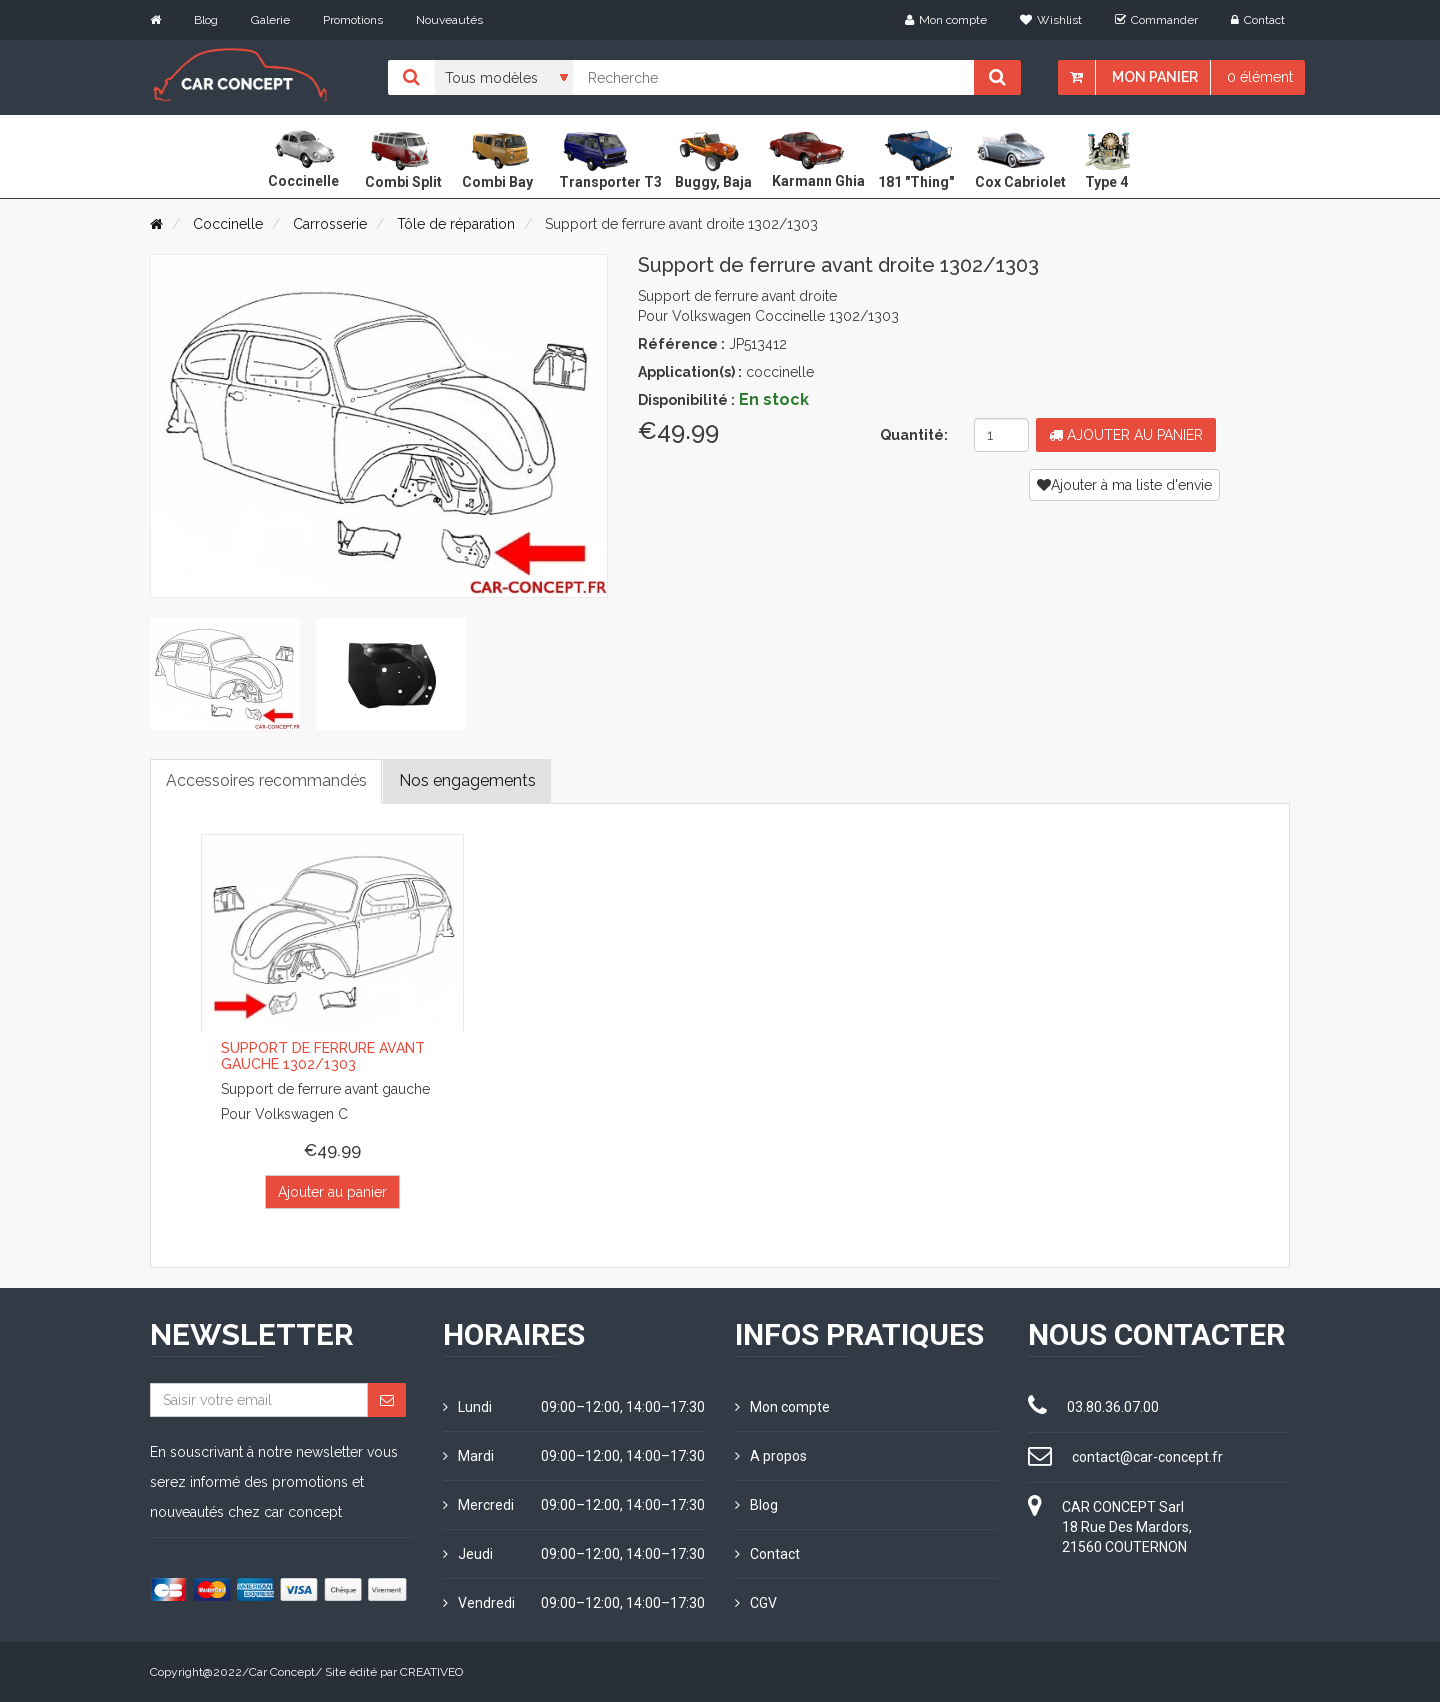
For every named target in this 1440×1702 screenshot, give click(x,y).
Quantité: (914, 435)
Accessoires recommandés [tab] (266, 780)
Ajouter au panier (1126, 435)
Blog (206, 20)
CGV (756, 1603)
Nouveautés (449, 20)
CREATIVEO (431, 1672)
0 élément (1260, 77)
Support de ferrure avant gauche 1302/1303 (323, 1056)
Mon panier (1155, 77)
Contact (1258, 20)
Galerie (270, 20)
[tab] (225, 674)
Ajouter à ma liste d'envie (1124, 485)
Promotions (353, 20)
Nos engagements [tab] (468, 780)
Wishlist (1051, 20)
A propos (771, 1456)
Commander (1156, 20)
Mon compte (946, 20)
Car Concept (282, 1672)
